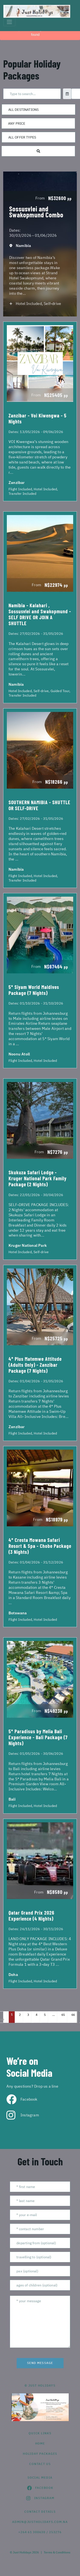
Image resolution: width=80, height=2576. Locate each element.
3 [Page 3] (28, 2015)
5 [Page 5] (45, 2015)
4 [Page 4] (36, 2015)
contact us (40, 2464)
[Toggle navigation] (9, 22)
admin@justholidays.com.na (40, 2522)
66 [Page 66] (73, 2015)
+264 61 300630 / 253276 (39, 2532)
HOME (40, 2443)
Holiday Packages (40, 2454)
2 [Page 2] (20, 2015)
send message (40, 2363)
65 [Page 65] (63, 2015)
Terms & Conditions (57, 2552)
